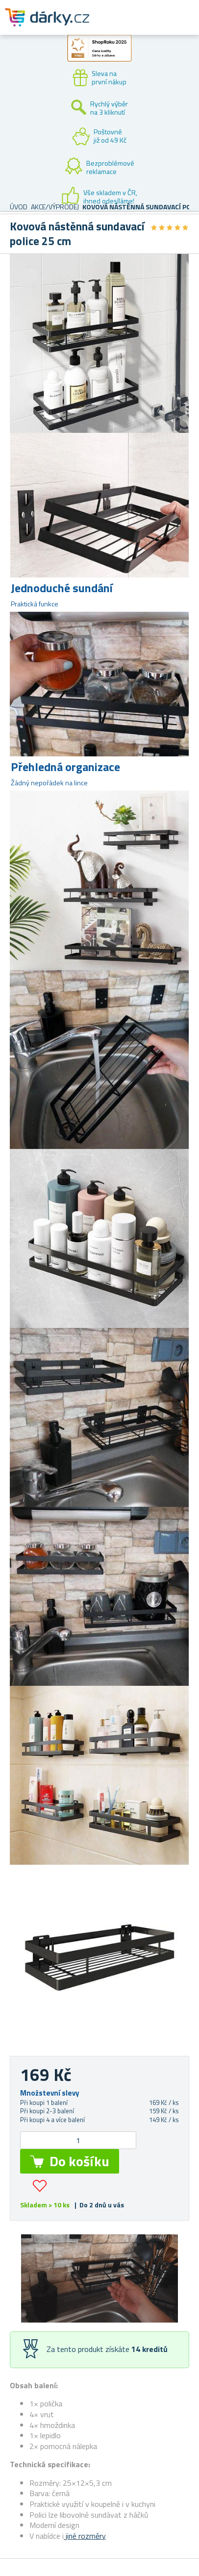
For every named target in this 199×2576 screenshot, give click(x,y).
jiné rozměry (85, 2536)
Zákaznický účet (131, 25)
